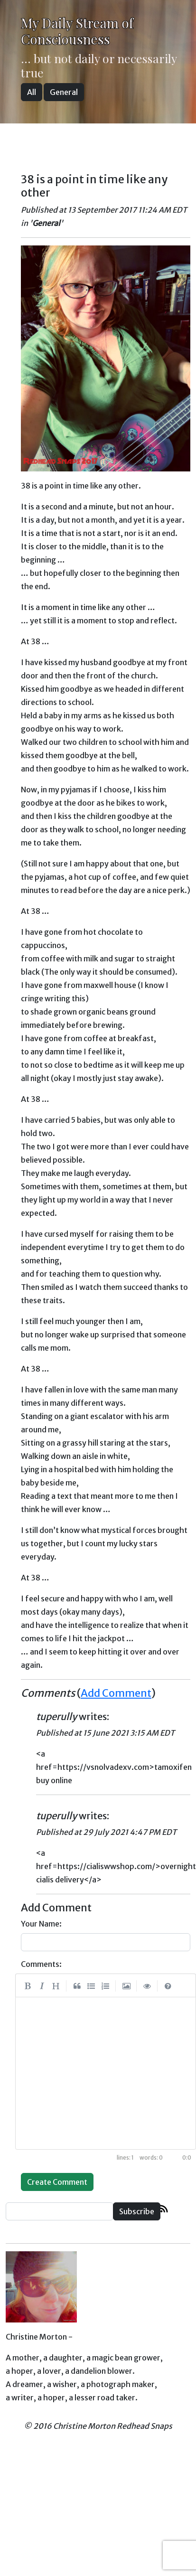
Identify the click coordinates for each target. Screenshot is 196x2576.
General (64, 92)
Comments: (41, 1964)
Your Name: (41, 1923)
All (31, 92)
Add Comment (116, 1693)
